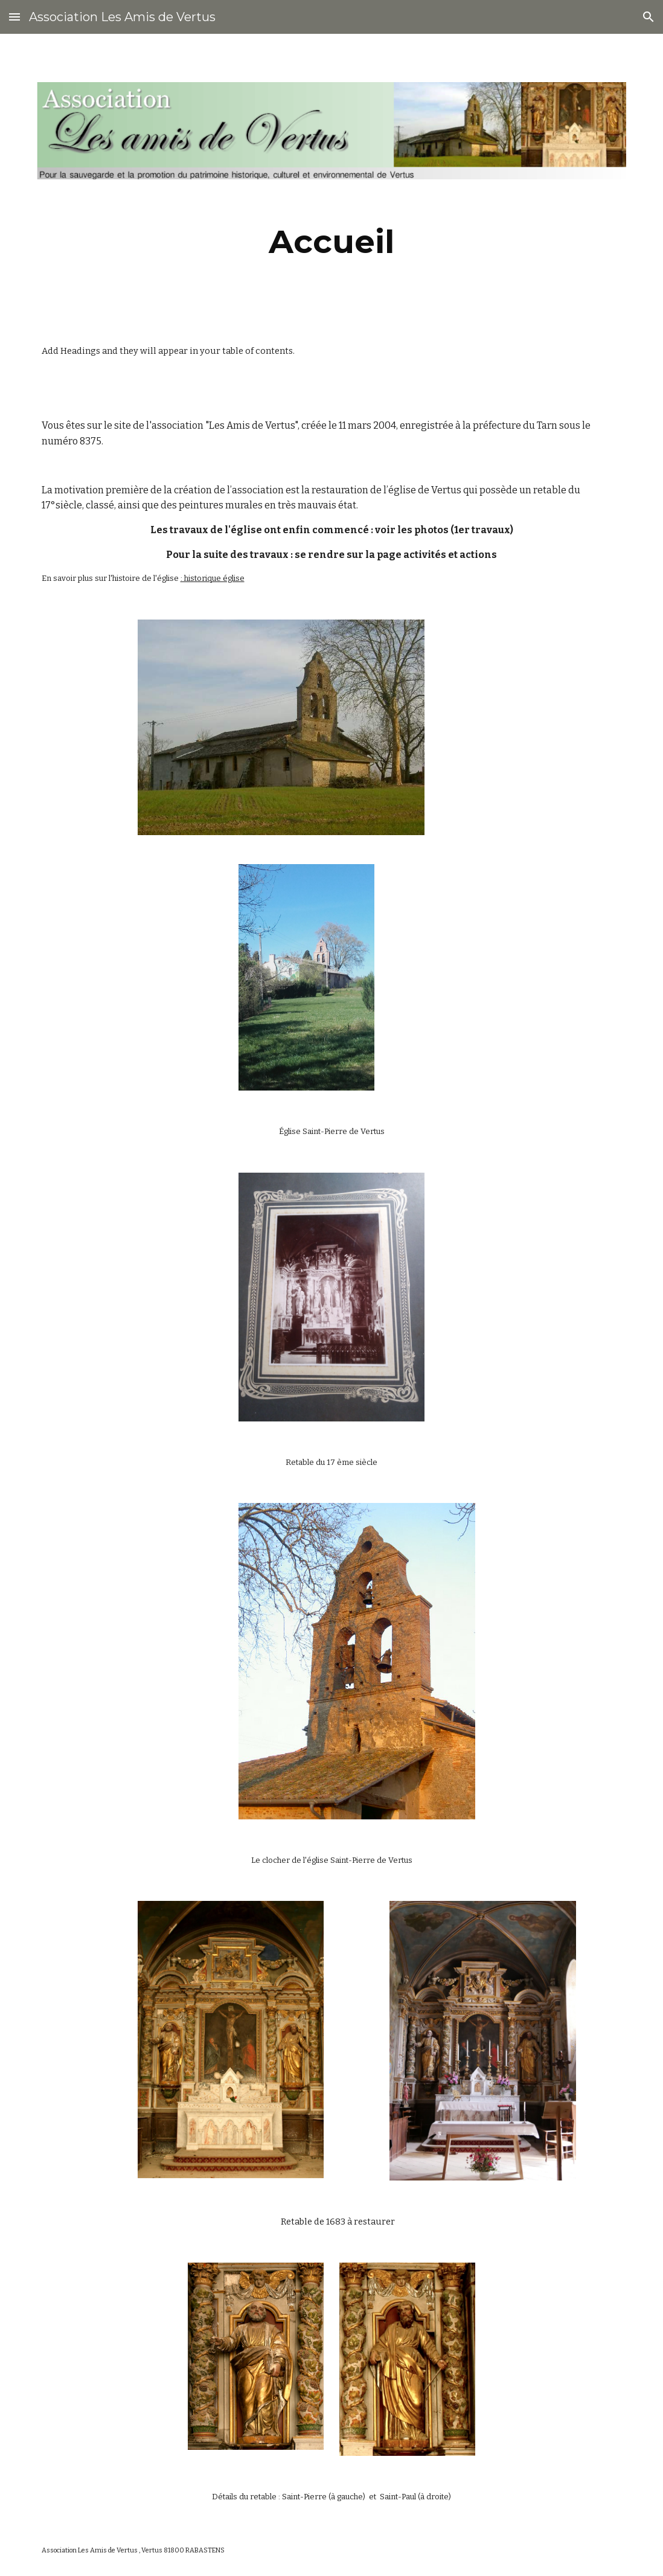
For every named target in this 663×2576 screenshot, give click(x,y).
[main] (332, 241)
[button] (14, 16)
